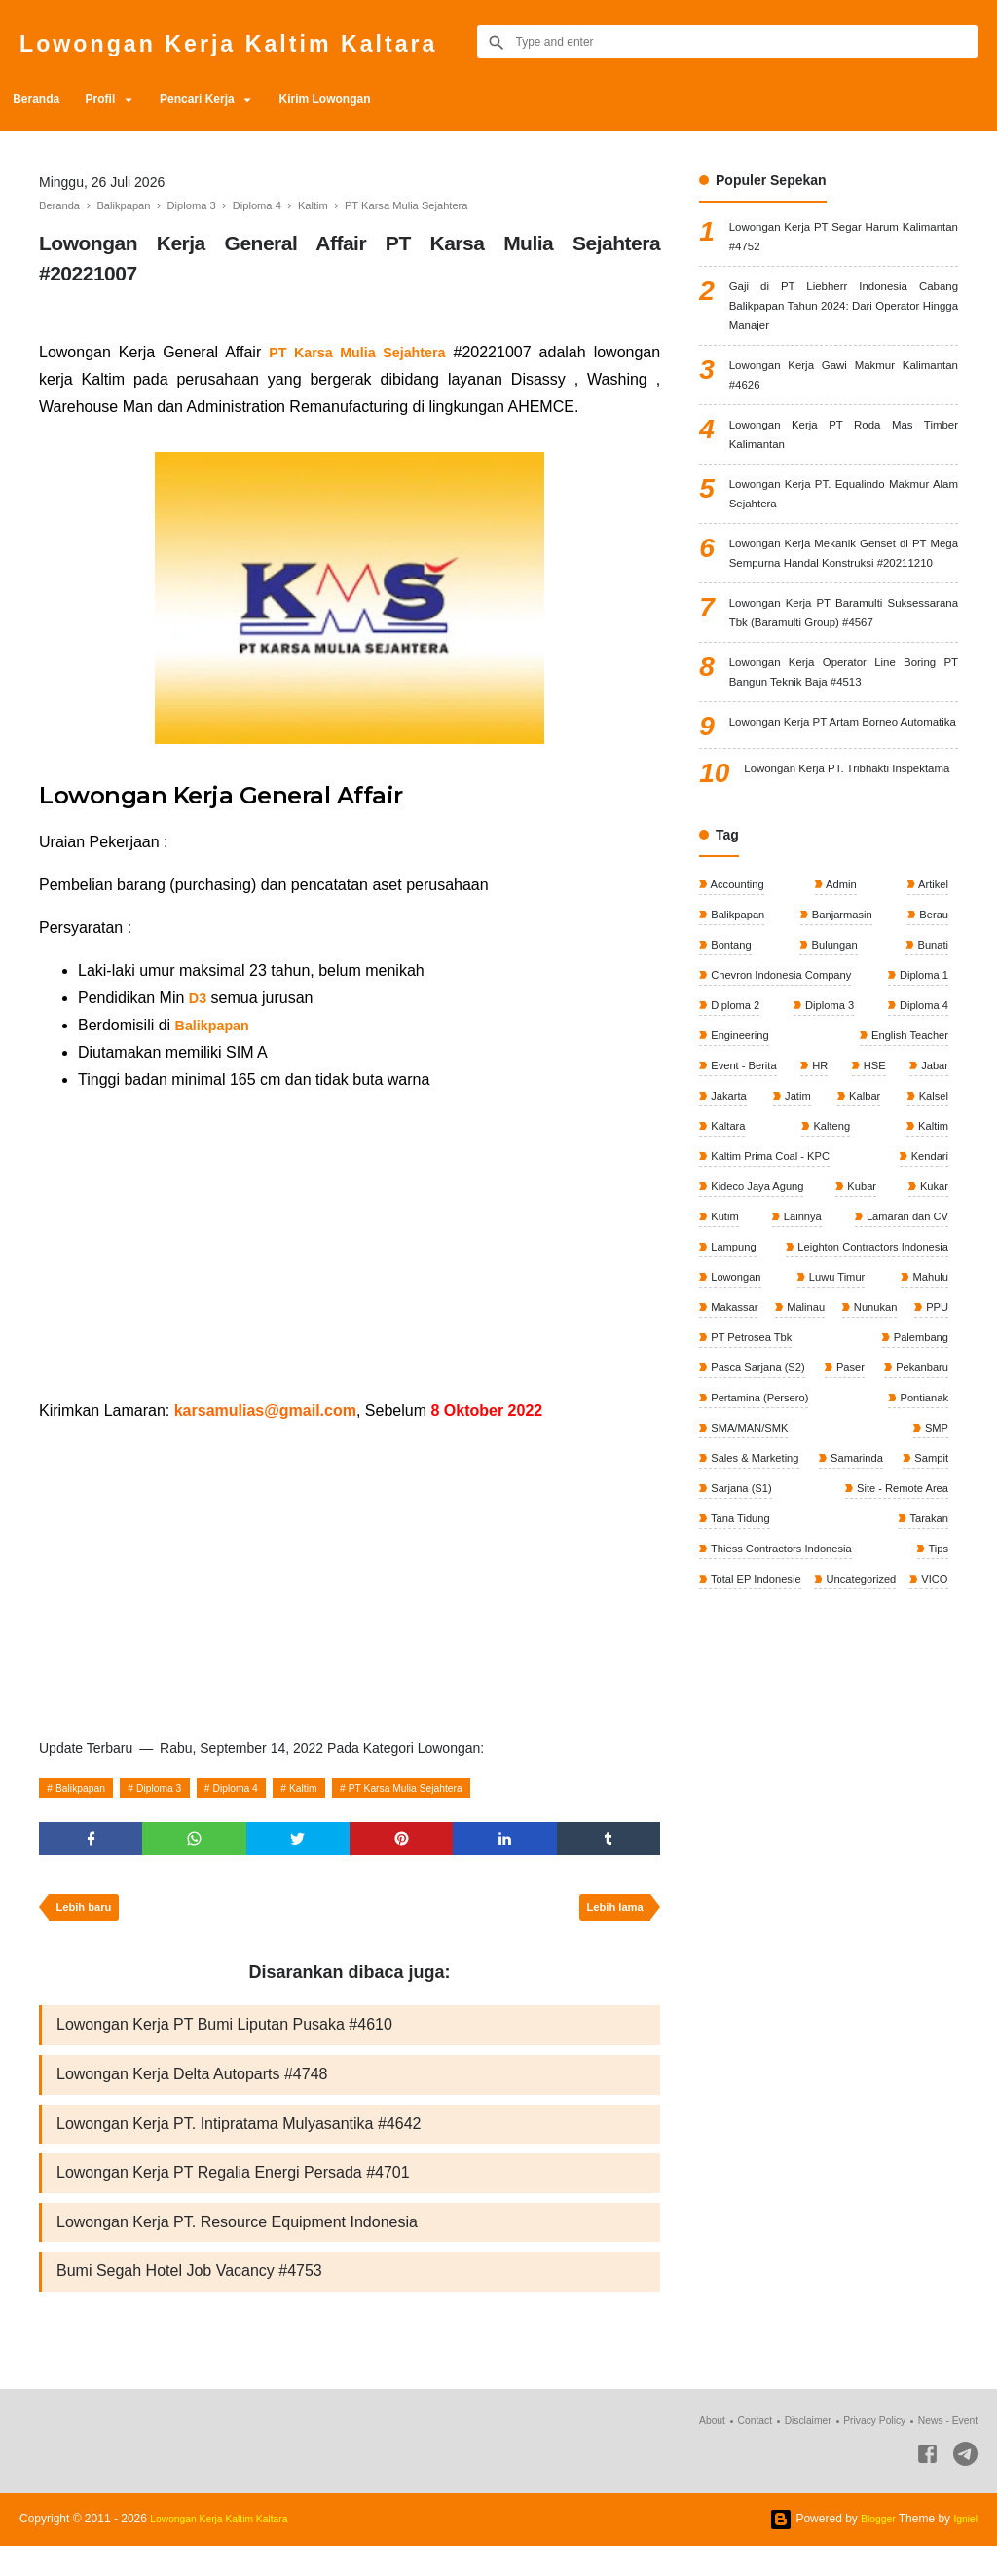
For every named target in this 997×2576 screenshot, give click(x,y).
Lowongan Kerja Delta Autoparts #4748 (191, 2089)
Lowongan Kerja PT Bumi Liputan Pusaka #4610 (224, 2037)
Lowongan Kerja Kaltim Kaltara (277, 41)
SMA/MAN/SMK (841, 1635)
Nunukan (923, 1505)
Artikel (930, 1048)
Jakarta (729, 1277)
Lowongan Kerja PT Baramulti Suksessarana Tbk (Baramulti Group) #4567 (843, 709)
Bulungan (833, 1113)
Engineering (740, 1211)
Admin (841, 1048)
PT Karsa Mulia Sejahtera (463, 1788)
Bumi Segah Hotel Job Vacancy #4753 (189, 2300)
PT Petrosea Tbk (810, 1538)
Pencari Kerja (233, 99)
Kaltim (344, 1788)
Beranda (42, 99)
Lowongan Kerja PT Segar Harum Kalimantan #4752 (843, 241)
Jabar (932, 1244)
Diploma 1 (920, 1146)
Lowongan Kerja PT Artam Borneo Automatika (843, 857)
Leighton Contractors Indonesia (865, 1439)
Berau (931, 1081)
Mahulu (927, 1472)
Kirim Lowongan (376, 99)
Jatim (797, 1277)
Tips (720, 1799)
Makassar (734, 1505)
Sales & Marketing (757, 1668)
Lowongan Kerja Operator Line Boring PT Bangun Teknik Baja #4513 (843, 789)
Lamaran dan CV (902, 1407)
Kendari (926, 1342)
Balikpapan (87, 1788)
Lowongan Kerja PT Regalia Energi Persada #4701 (233, 2194)
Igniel (963, 2549)
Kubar (863, 1374)
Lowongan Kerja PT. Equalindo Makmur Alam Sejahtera (843, 537)
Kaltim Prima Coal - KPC (773, 1342)
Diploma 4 (266, 1788)
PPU (721, 1538)
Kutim (724, 1407)
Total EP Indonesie (898, 1799)
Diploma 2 (735, 1178)
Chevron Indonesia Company (785, 1146)
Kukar (931, 1374)
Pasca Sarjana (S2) (760, 1570)
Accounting (738, 1048)
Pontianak (735, 1635)
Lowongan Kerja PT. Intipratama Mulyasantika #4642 (238, 2142)
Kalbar (862, 1277)
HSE (873, 1244)
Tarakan (730, 1766)
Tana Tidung (914, 1733)
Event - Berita (745, 1244)
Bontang (731, 1113)
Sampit (728, 1700)
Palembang (917, 1538)
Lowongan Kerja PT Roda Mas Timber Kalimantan (843, 469)
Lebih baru (88, 1916)
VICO (825, 1831)
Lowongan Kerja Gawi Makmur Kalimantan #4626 (843, 401)
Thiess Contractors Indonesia (871, 1766)
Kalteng (830, 1309)
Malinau (830, 1505)
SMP (934, 1635)
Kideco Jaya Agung (759, 1374)
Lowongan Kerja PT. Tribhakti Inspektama (851, 926)
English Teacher (906, 1211)
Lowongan (736, 1472)
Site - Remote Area (759, 1733)
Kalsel (930, 1277)
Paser (931, 1570)
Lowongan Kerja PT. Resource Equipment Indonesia (237, 2247)
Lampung (733, 1439)
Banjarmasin (841, 1081)
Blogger (871, 2549)
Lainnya (799, 1407)
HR (821, 1244)
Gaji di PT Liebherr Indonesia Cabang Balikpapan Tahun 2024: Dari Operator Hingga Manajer (843, 321)
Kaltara (728, 1309)
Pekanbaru (737, 1603)
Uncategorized (747, 1831)
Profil (120, 99)
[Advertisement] (349, 1245)
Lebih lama (610, 1916)
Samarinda (918, 1668)
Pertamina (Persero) (894, 1603)
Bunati (930, 1113)
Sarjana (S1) (913, 1700)
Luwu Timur (836, 1472)
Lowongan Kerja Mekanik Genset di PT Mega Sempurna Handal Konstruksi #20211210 (843, 617)
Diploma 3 (178, 1788)
